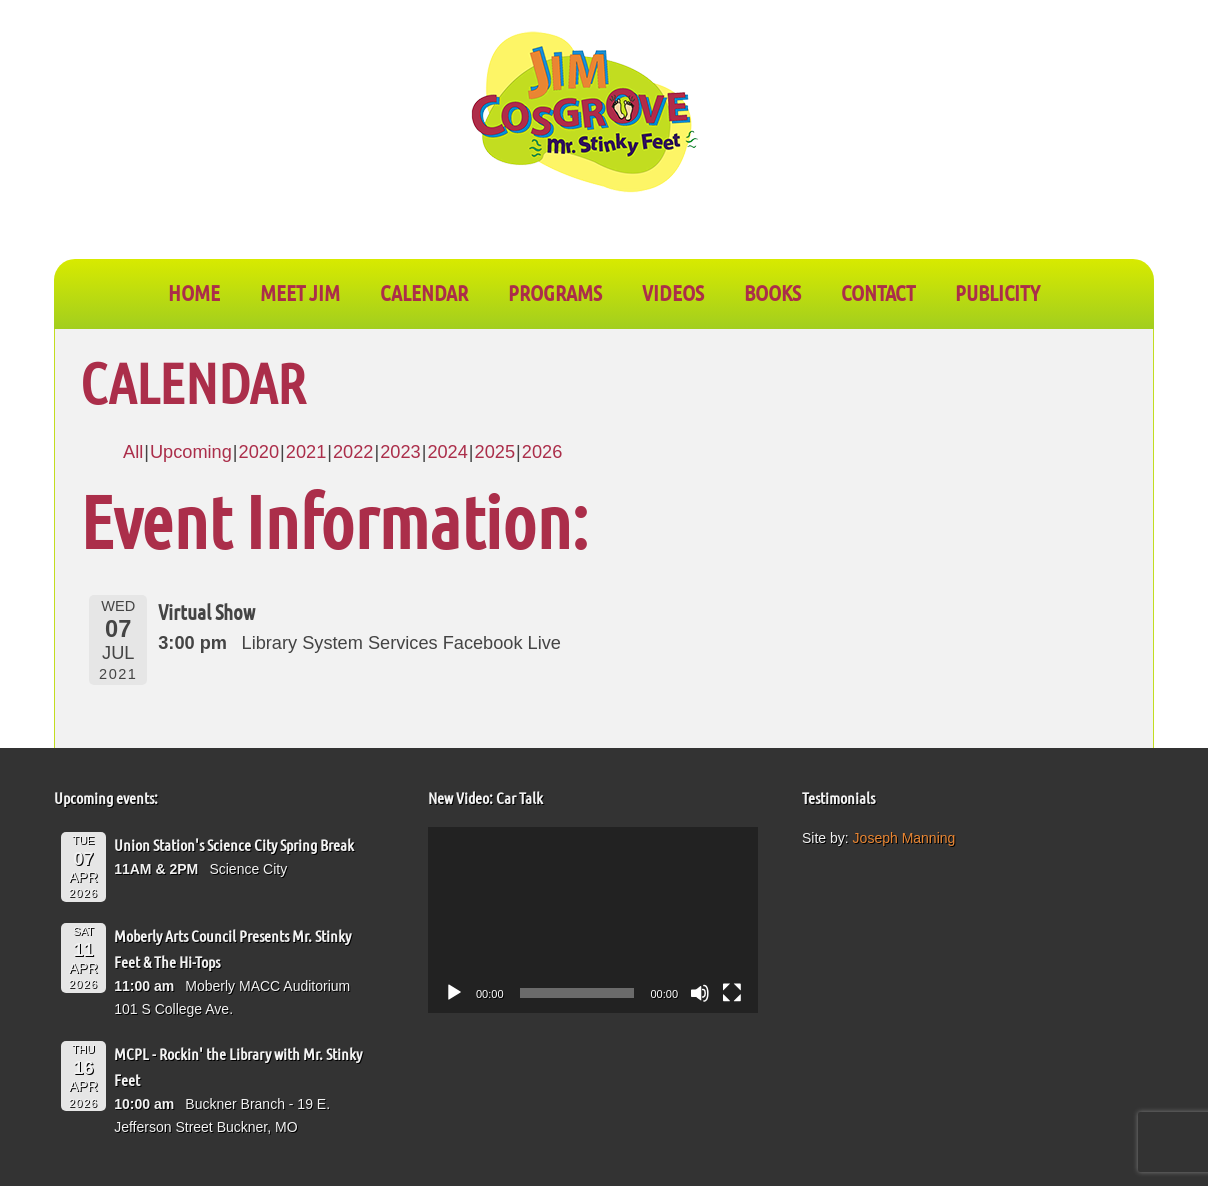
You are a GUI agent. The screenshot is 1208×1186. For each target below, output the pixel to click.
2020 (259, 452)
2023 (400, 452)
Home (194, 292)
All (133, 452)
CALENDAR (424, 292)
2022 (353, 452)
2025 (495, 452)
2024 (447, 452)
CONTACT (878, 292)
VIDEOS (673, 292)
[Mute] (700, 993)
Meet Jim (300, 292)
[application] (593, 920)
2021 (306, 452)
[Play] (454, 993)
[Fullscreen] (732, 993)
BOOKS (772, 292)
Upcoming (191, 452)
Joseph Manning (904, 838)
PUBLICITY (997, 292)
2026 (542, 452)
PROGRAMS (555, 292)
